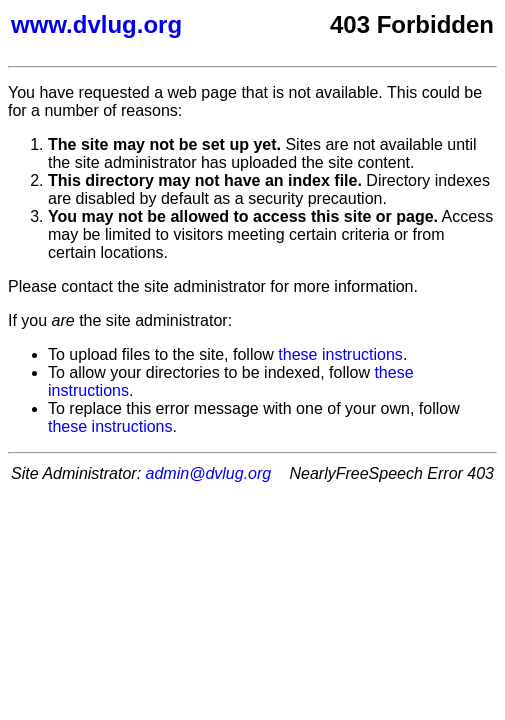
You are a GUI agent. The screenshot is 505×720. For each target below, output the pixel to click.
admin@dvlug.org (209, 473)
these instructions (340, 354)
